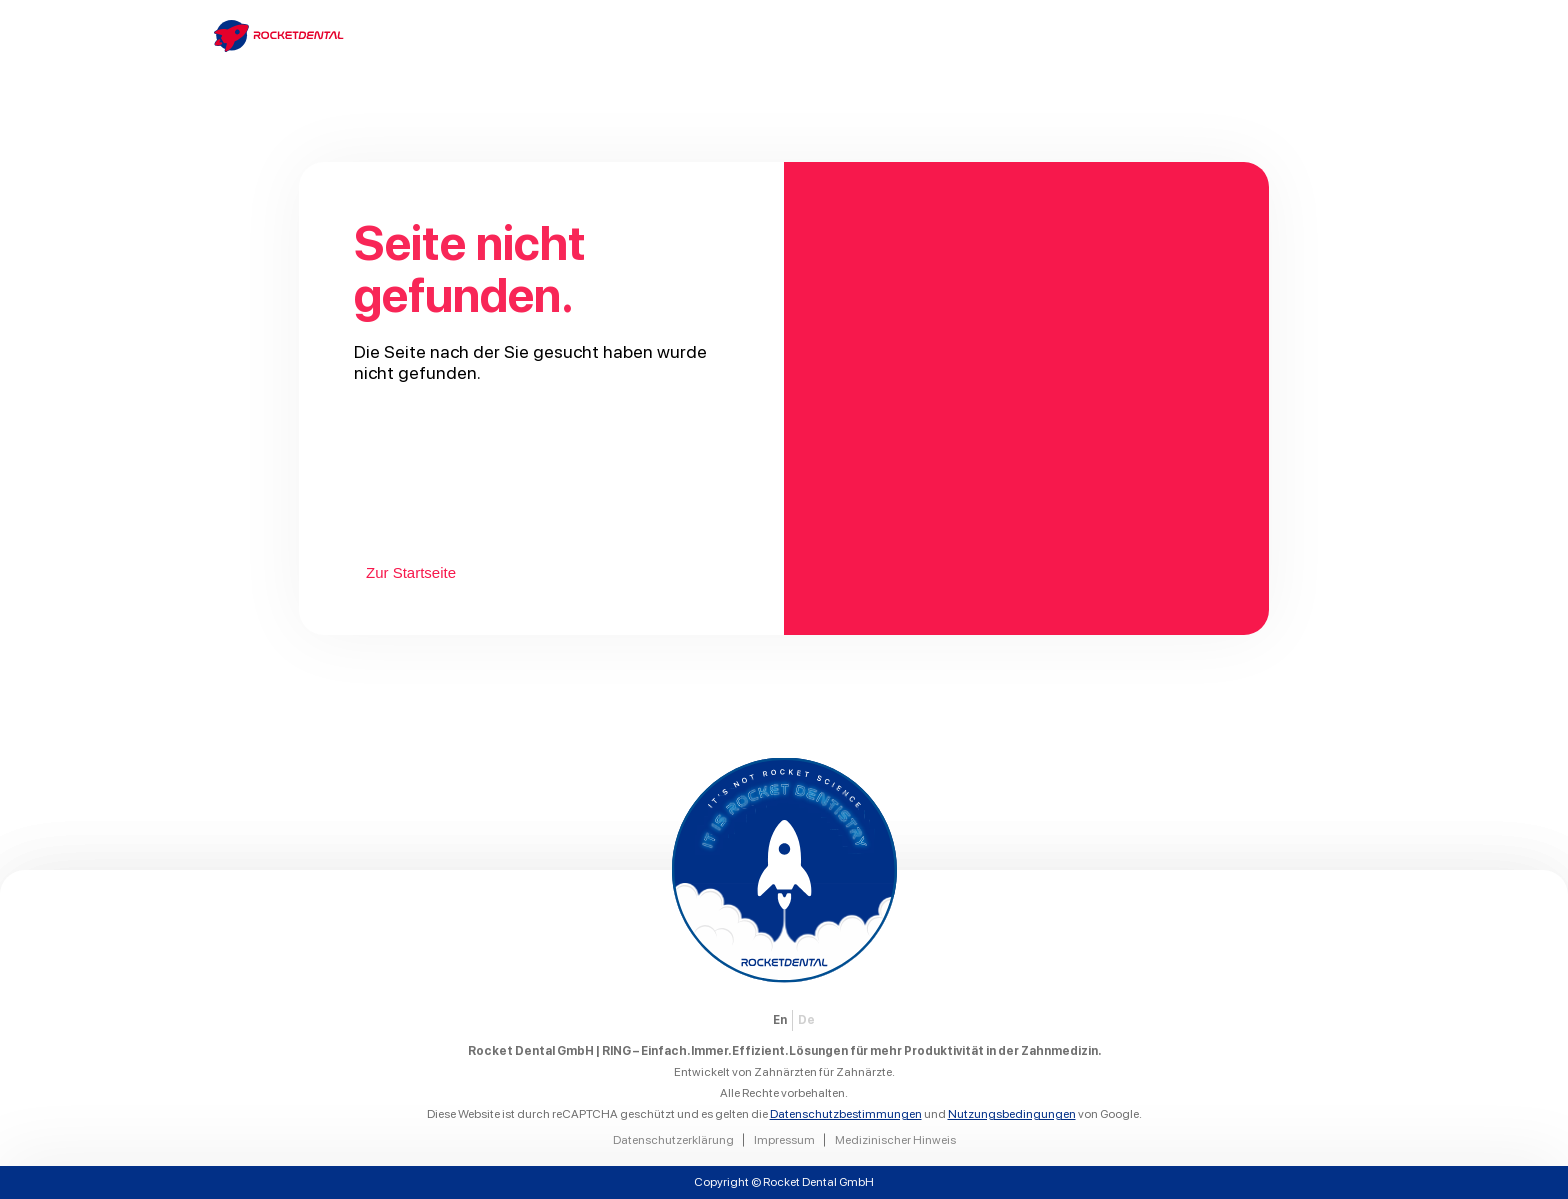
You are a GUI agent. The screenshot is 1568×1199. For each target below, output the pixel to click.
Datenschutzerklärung (673, 1140)
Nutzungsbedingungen (1012, 1114)
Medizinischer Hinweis (895, 1140)
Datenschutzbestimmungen (846, 1114)
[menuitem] (780, 1020)
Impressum (784, 1140)
